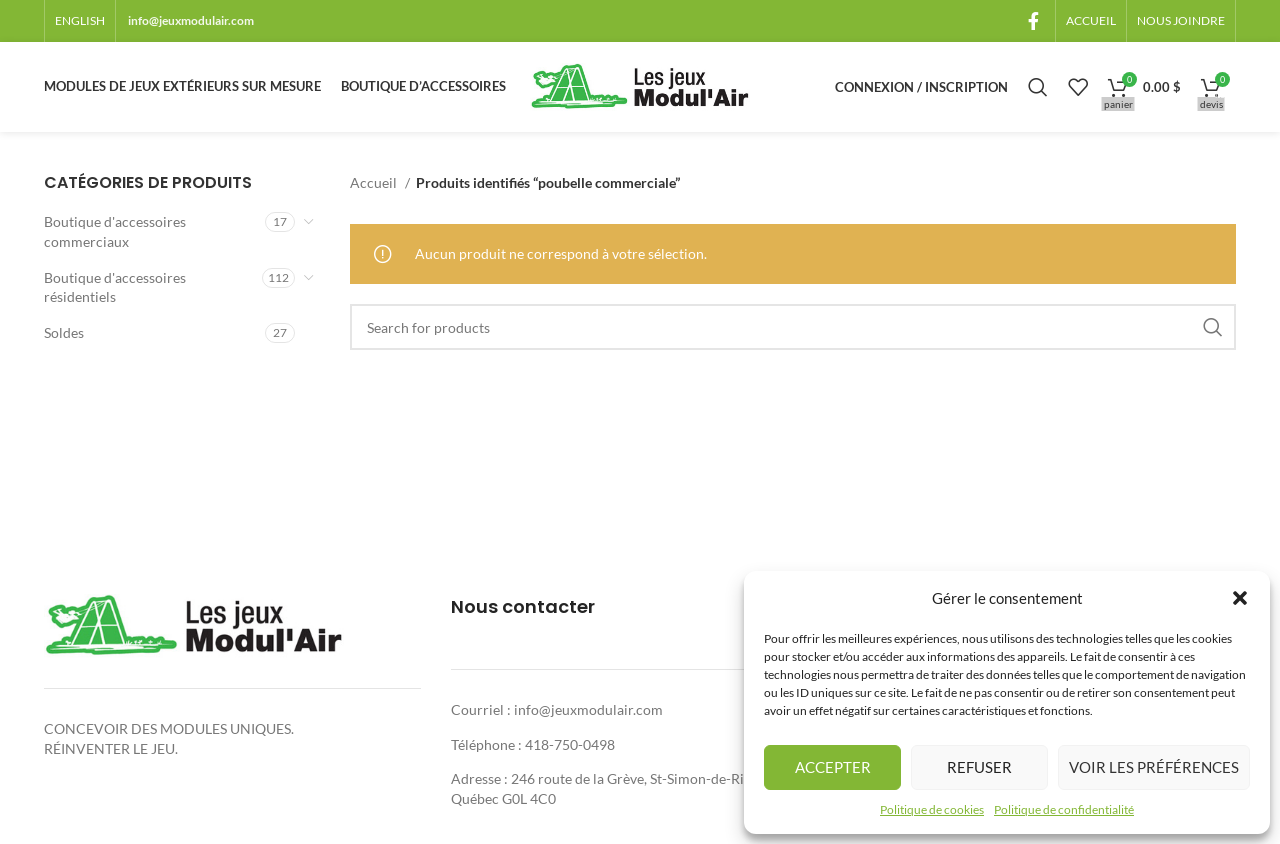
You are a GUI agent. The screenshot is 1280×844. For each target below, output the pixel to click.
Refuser (979, 767)
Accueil (375, 182)
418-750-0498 (570, 744)
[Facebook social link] (1033, 21)
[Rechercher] (1038, 87)
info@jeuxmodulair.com (191, 20)
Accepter (833, 767)
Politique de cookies (932, 809)
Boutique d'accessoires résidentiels (115, 287)
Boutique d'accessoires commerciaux (115, 231)
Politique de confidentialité (1064, 809)
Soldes (64, 332)
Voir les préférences (1154, 767)
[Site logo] (640, 85)
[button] (1240, 598)
